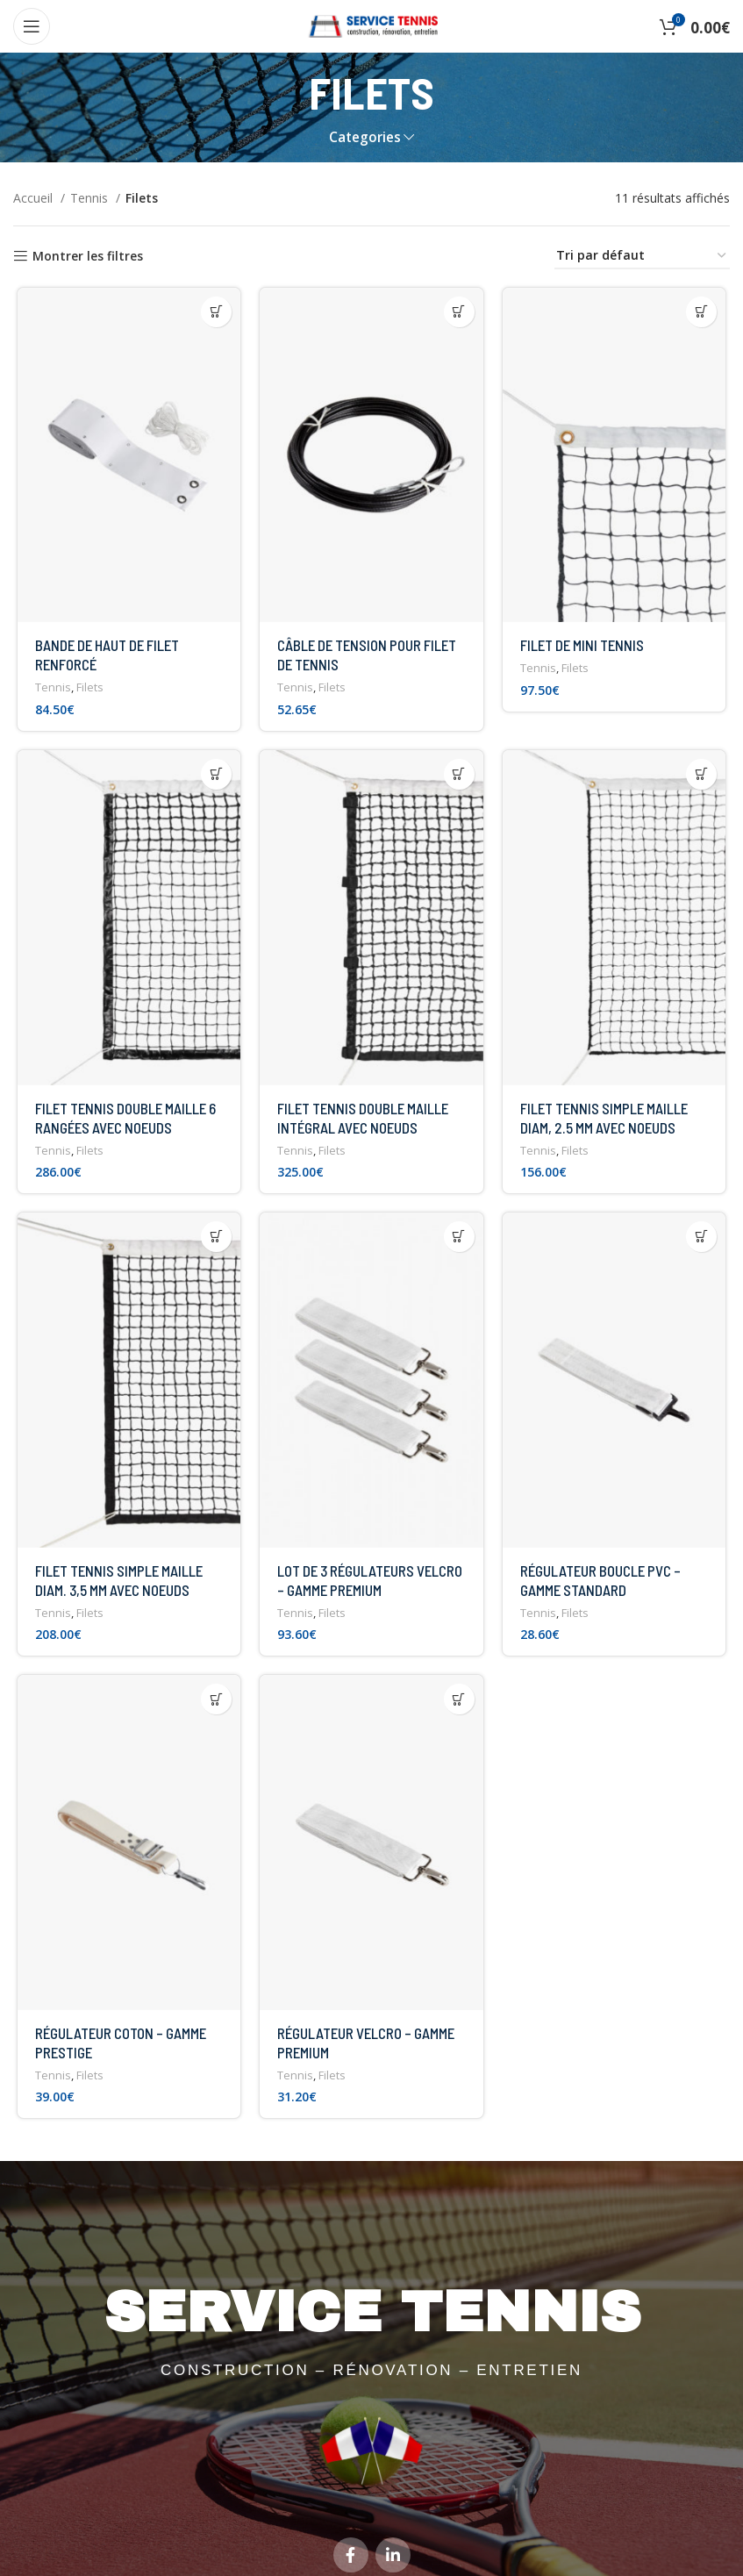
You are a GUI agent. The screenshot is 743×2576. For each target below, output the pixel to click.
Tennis (90, 198)
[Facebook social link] (350, 2513)
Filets (86, 690)
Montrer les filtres (87, 256)
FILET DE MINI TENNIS (583, 648)
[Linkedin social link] (393, 2513)
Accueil (34, 198)
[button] (215, 312)
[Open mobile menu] (31, 26)
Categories (365, 137)
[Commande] (642, 256)
